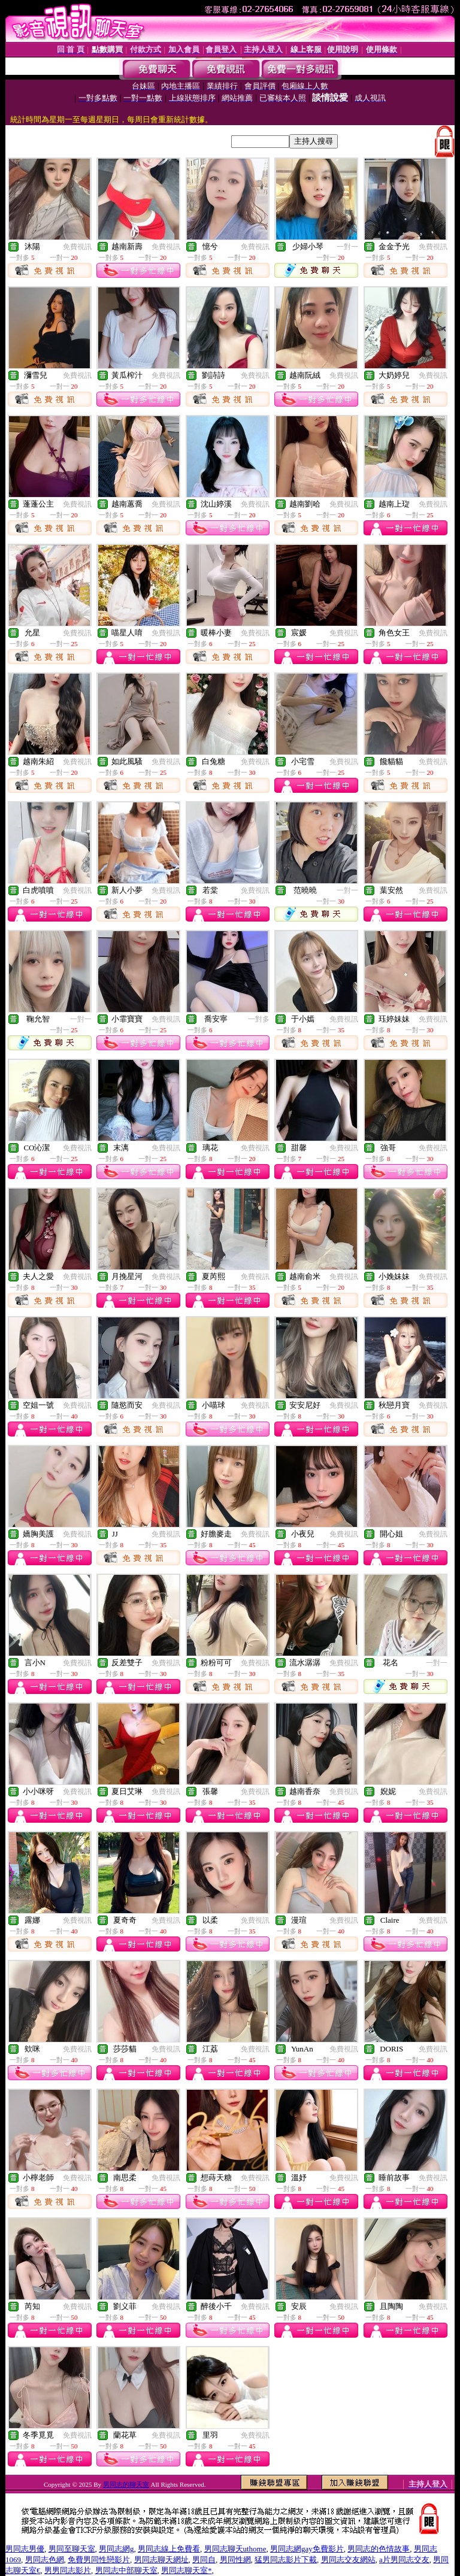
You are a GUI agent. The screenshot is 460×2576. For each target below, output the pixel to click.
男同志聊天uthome (235, 2548)
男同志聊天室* (186, 2570)
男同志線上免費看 (169, 2548)
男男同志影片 (67, 2570)
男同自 (204, 2559)
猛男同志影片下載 (286, 2559)
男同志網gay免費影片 (307, 2548)
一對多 (259, 1019)
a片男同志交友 (404, 2559)
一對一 (347, 247)
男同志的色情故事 (378, 2548)
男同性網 (235, 2559)
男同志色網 (44, 2559)
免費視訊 (77, 247)
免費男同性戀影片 (99, 2559)
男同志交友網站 (348, 2559)
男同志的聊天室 (126, 2484)
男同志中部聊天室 (126, 2570)
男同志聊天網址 (161, 2559)
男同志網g (116, 2548)
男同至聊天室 (72, 2548)
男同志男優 (24, 2548)
